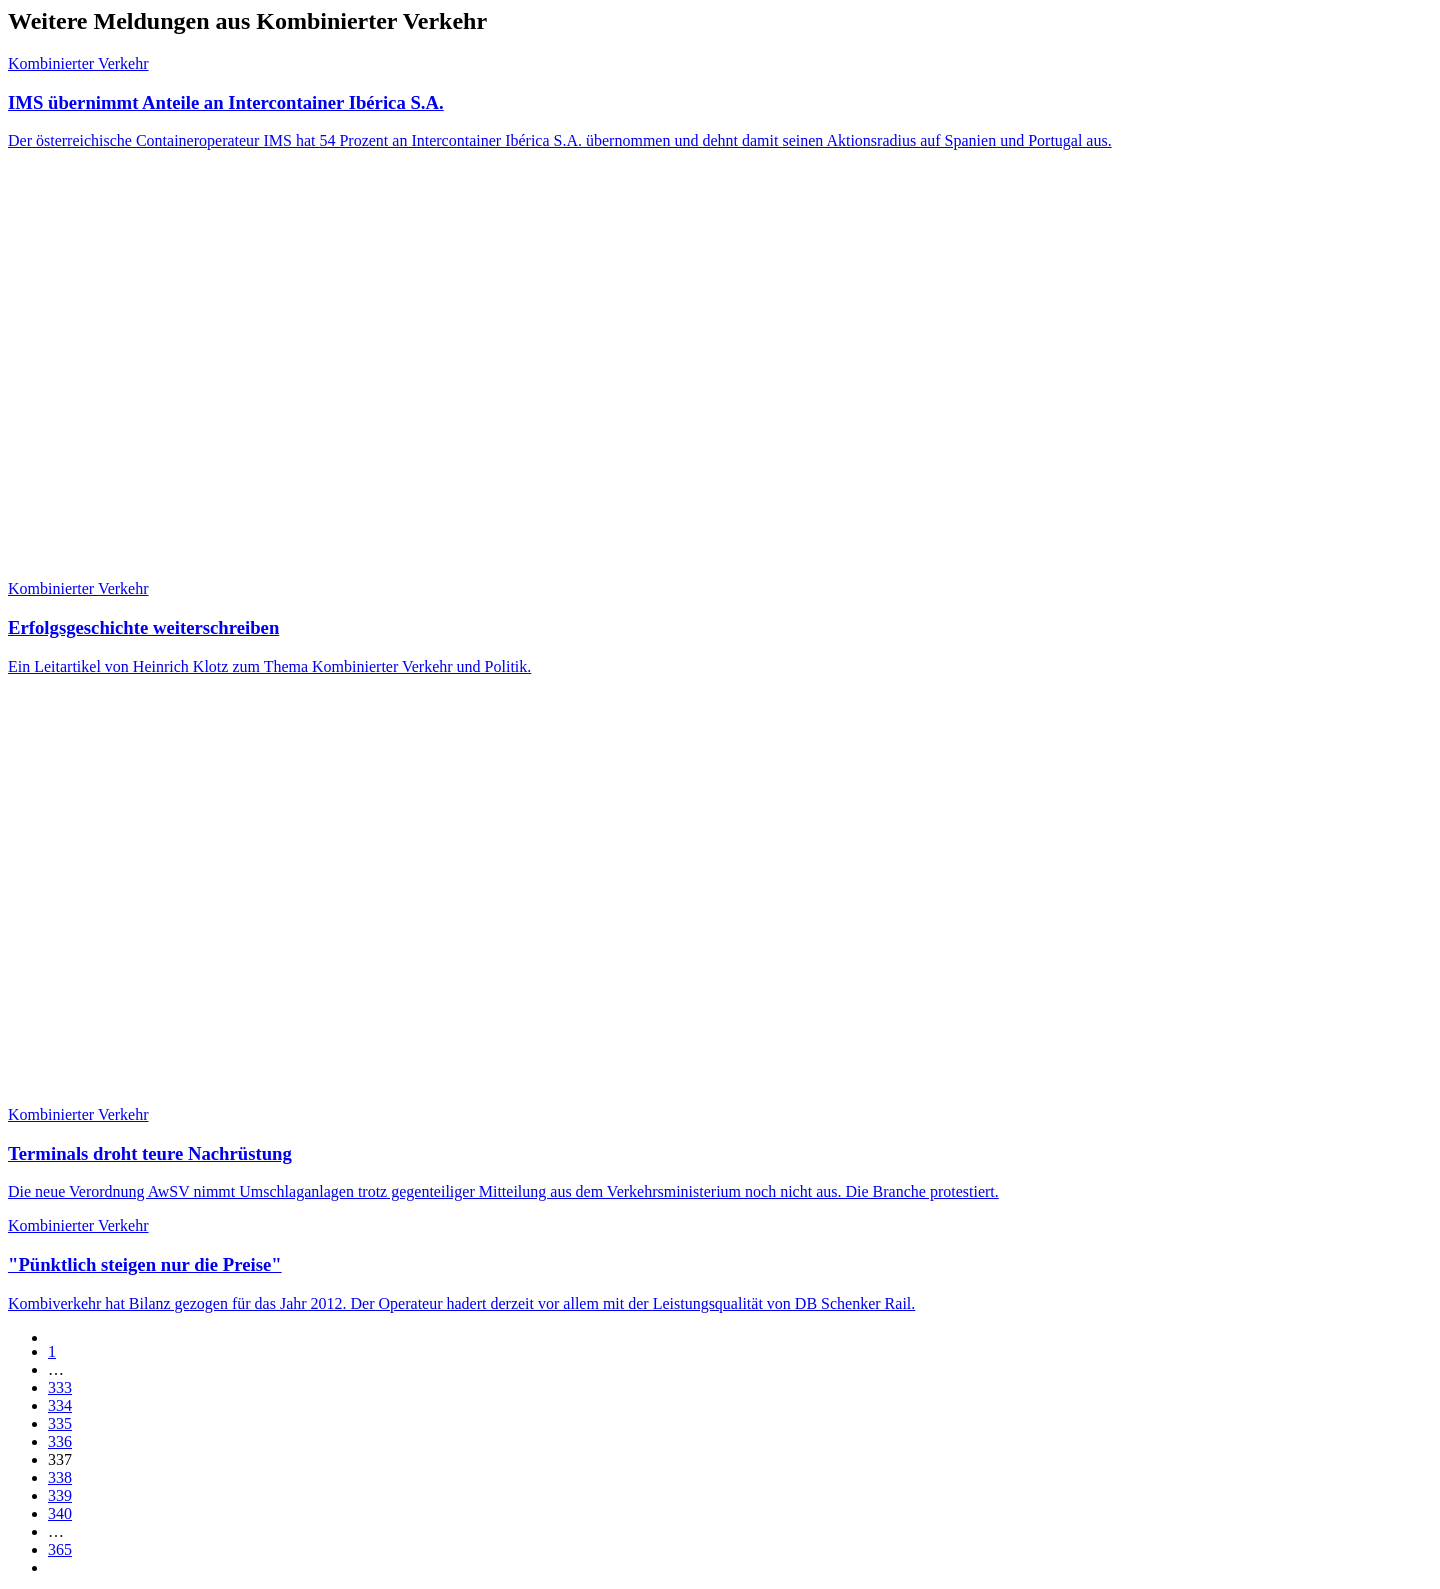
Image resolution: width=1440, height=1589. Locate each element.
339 (60, 1495)
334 (60, 1405)
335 (60, 1423)
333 (60, 1387)
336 (60, 1441)
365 (60, 1549)
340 (60, 1513)
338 (60, 1477)
